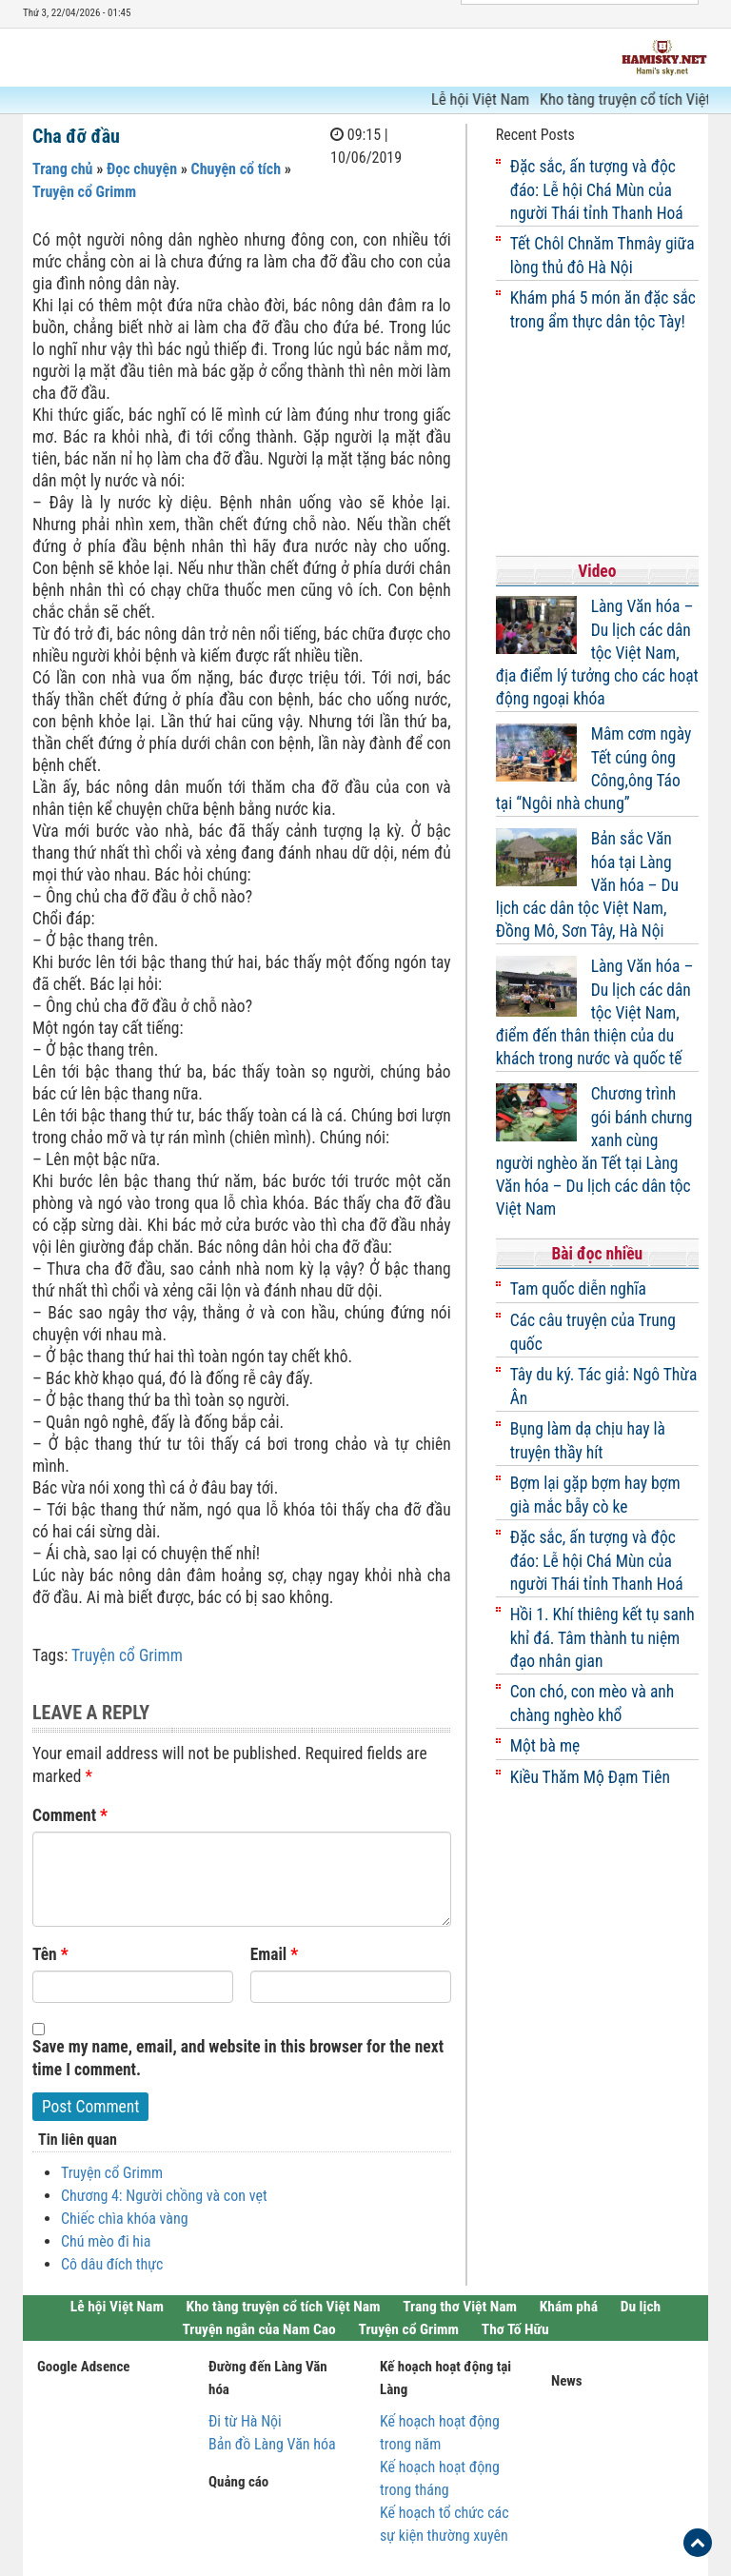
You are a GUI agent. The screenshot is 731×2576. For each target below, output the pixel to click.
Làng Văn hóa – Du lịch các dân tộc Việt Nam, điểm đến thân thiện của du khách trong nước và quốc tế (595, 1012)
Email (274, 1954)
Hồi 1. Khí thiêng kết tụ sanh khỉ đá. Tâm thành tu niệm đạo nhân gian (602, 1638)
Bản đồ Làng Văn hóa (272, 2444)
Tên (50, 1954)
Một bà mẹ (545, 1745)
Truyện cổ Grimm (84, 192)
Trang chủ (62, 169)
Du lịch (641, 2306)
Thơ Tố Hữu (515, 2329)
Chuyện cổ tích (236, 169)
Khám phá (569, 2306)
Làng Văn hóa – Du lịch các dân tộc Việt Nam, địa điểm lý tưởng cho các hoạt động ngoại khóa (597, 652)
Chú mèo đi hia (105, 2241)
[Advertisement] (597, 445)
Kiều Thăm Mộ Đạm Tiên (590, 1777)
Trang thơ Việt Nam (460, 2306)
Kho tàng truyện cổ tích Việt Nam (284, 2306)
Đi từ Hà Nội (245, 2421)
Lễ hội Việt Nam (488, 99)
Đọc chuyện (142, 169)
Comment (70, 1815)
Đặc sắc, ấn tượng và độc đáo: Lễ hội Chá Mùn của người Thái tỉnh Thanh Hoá (596, 190)
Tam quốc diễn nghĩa (578, 1288)
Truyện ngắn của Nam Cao (258, 2329)
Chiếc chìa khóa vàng (124, 2218)
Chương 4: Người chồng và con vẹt (164, 2196)
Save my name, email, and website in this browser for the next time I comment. (238, 2058)
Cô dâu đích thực (112, 2264)
